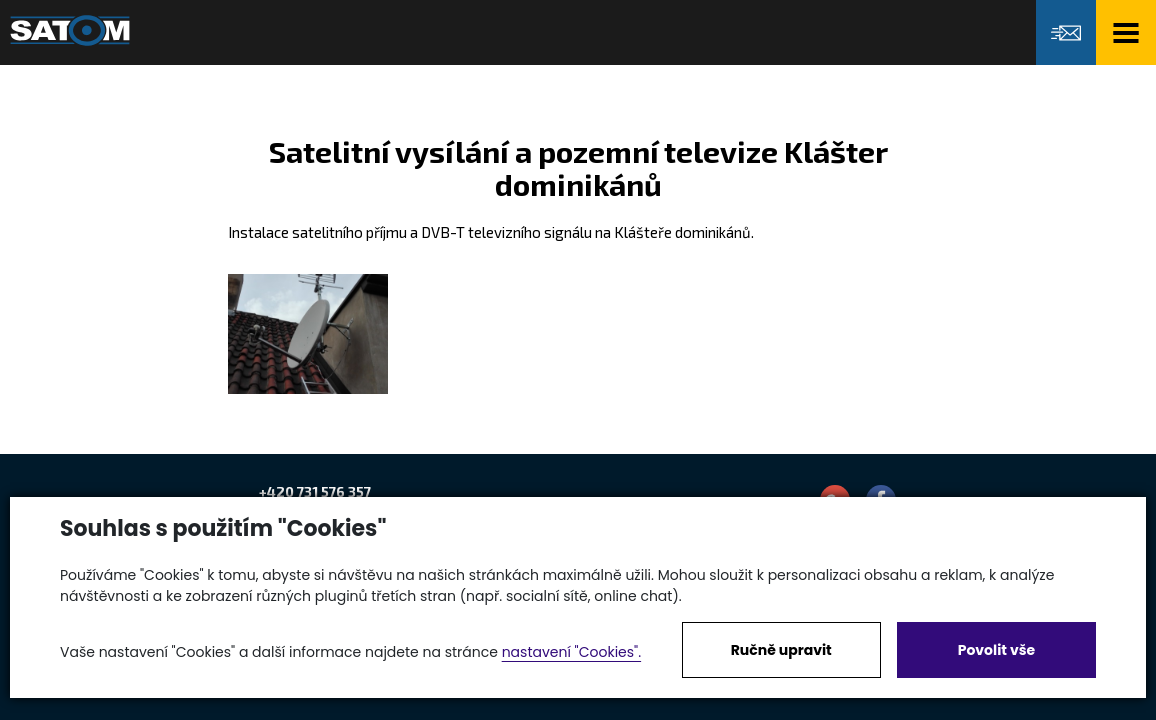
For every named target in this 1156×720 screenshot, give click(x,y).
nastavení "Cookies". (571, 652)
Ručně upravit (781, 650)
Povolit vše (996, 650)
